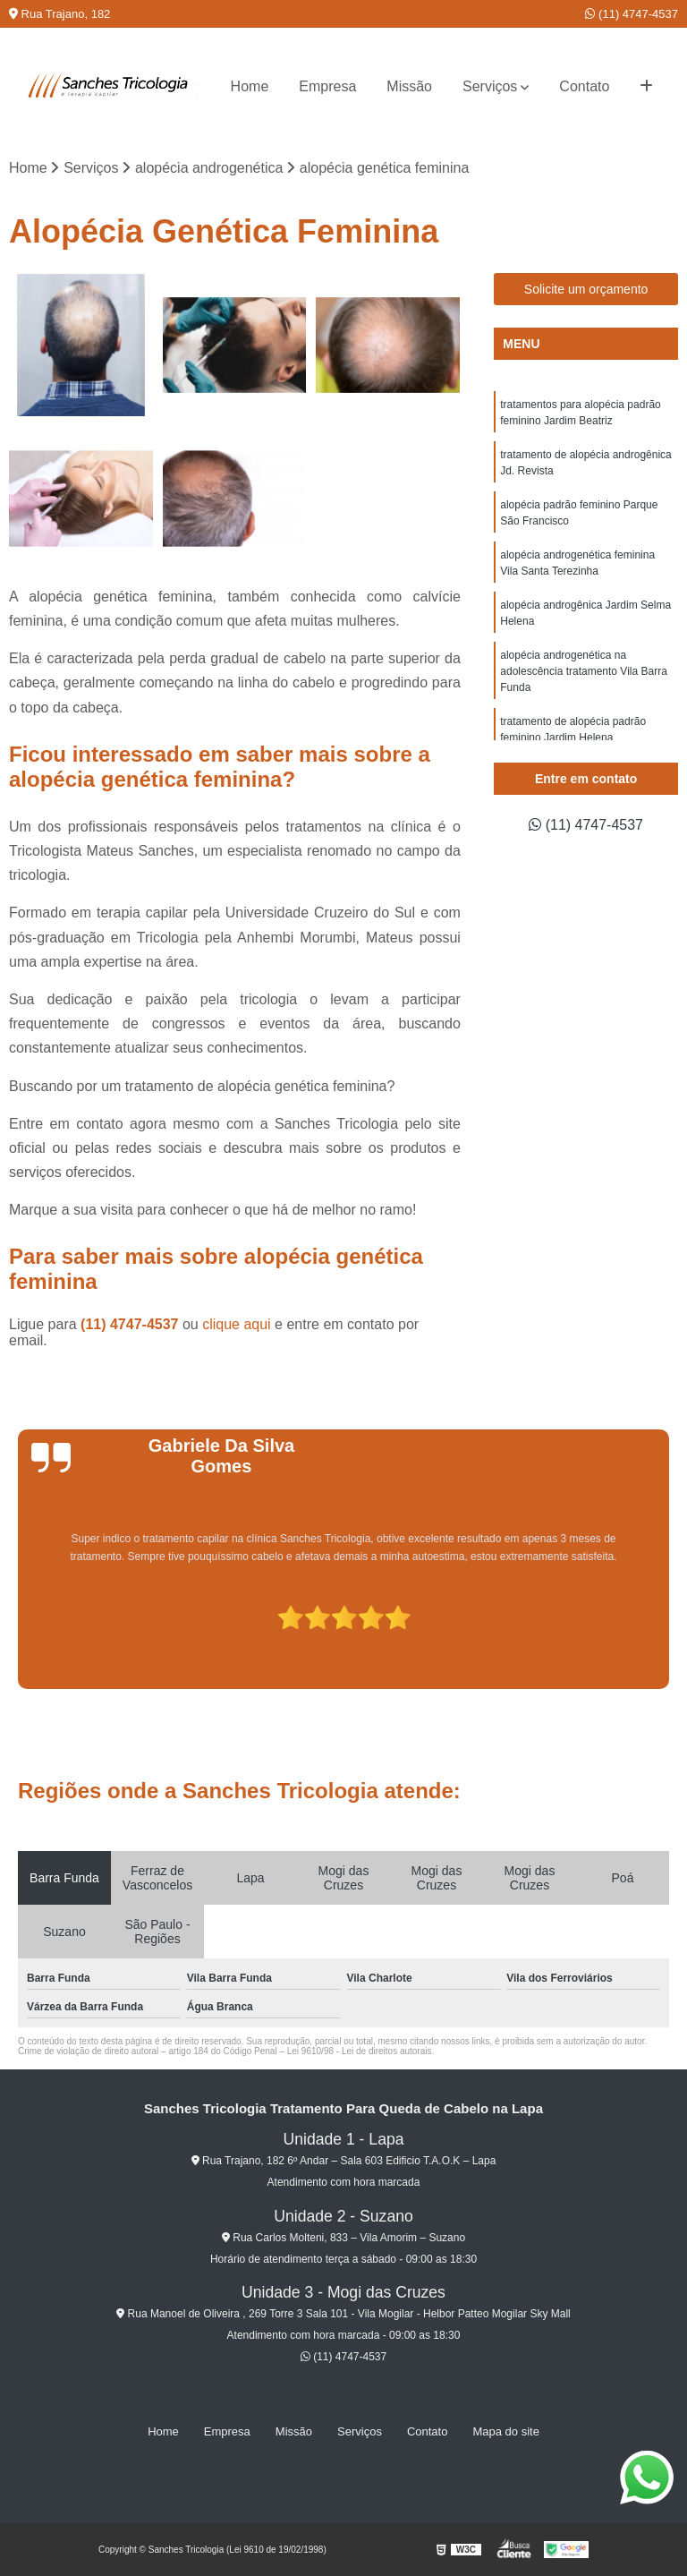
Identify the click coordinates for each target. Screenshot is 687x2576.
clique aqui (236, 1324)
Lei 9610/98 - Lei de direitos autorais (359, 2051)
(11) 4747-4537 (631, 14)
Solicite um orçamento (586, 289)
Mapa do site (505, 2431)
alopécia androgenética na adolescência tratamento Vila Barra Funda (583, 671)
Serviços (489, 86)
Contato (584, 86)
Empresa (327, 86)
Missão (409, 86)
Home (250, 86)
